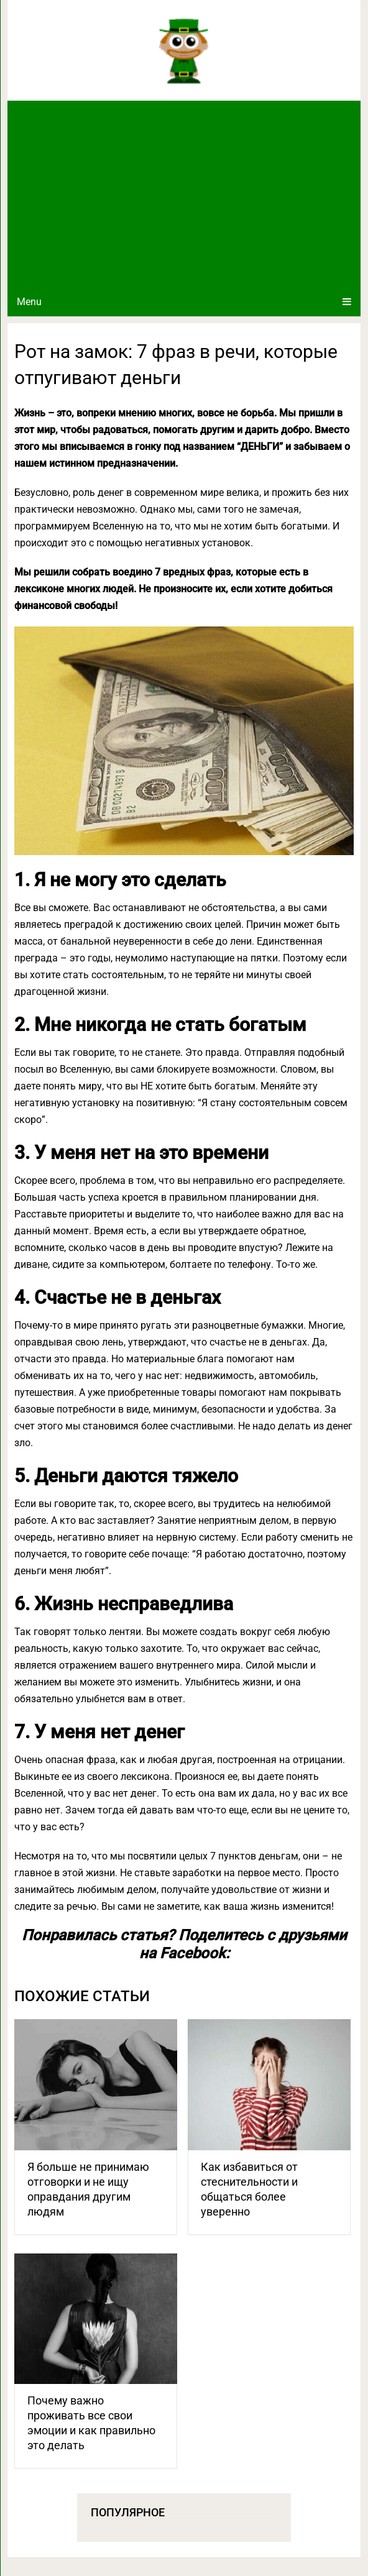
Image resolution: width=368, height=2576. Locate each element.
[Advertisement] (184, 194)
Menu (29, 302)
